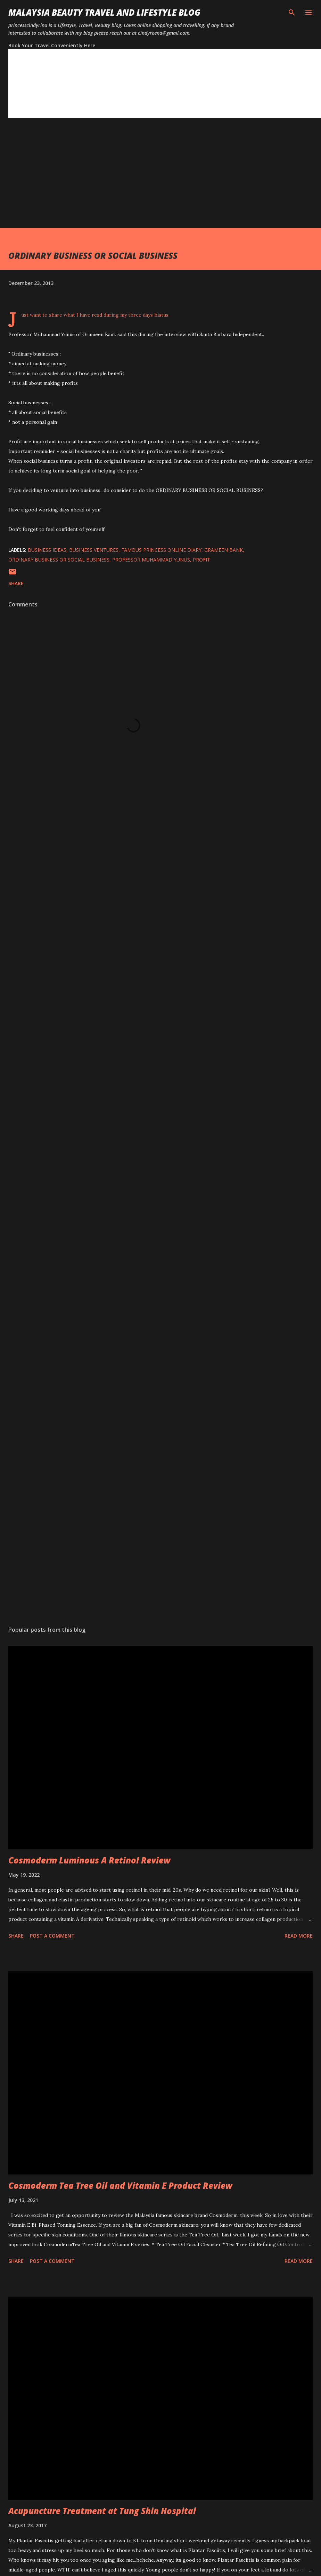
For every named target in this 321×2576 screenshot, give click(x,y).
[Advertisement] (133, 179)
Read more (299, 1935)
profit (201, 559)
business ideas (47, 550)
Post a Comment (52, 1935)
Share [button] (16, 583)
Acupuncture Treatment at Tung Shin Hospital (102, 2511)
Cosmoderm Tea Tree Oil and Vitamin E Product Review (120, 2185)
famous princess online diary (161, 550)
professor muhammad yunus (151, 559)
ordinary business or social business (58, 559)
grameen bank (223, 550)
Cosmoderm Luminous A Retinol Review (89, 1860)
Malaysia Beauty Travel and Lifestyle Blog (104, 12)
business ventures (93, 550)
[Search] (292, 12)
